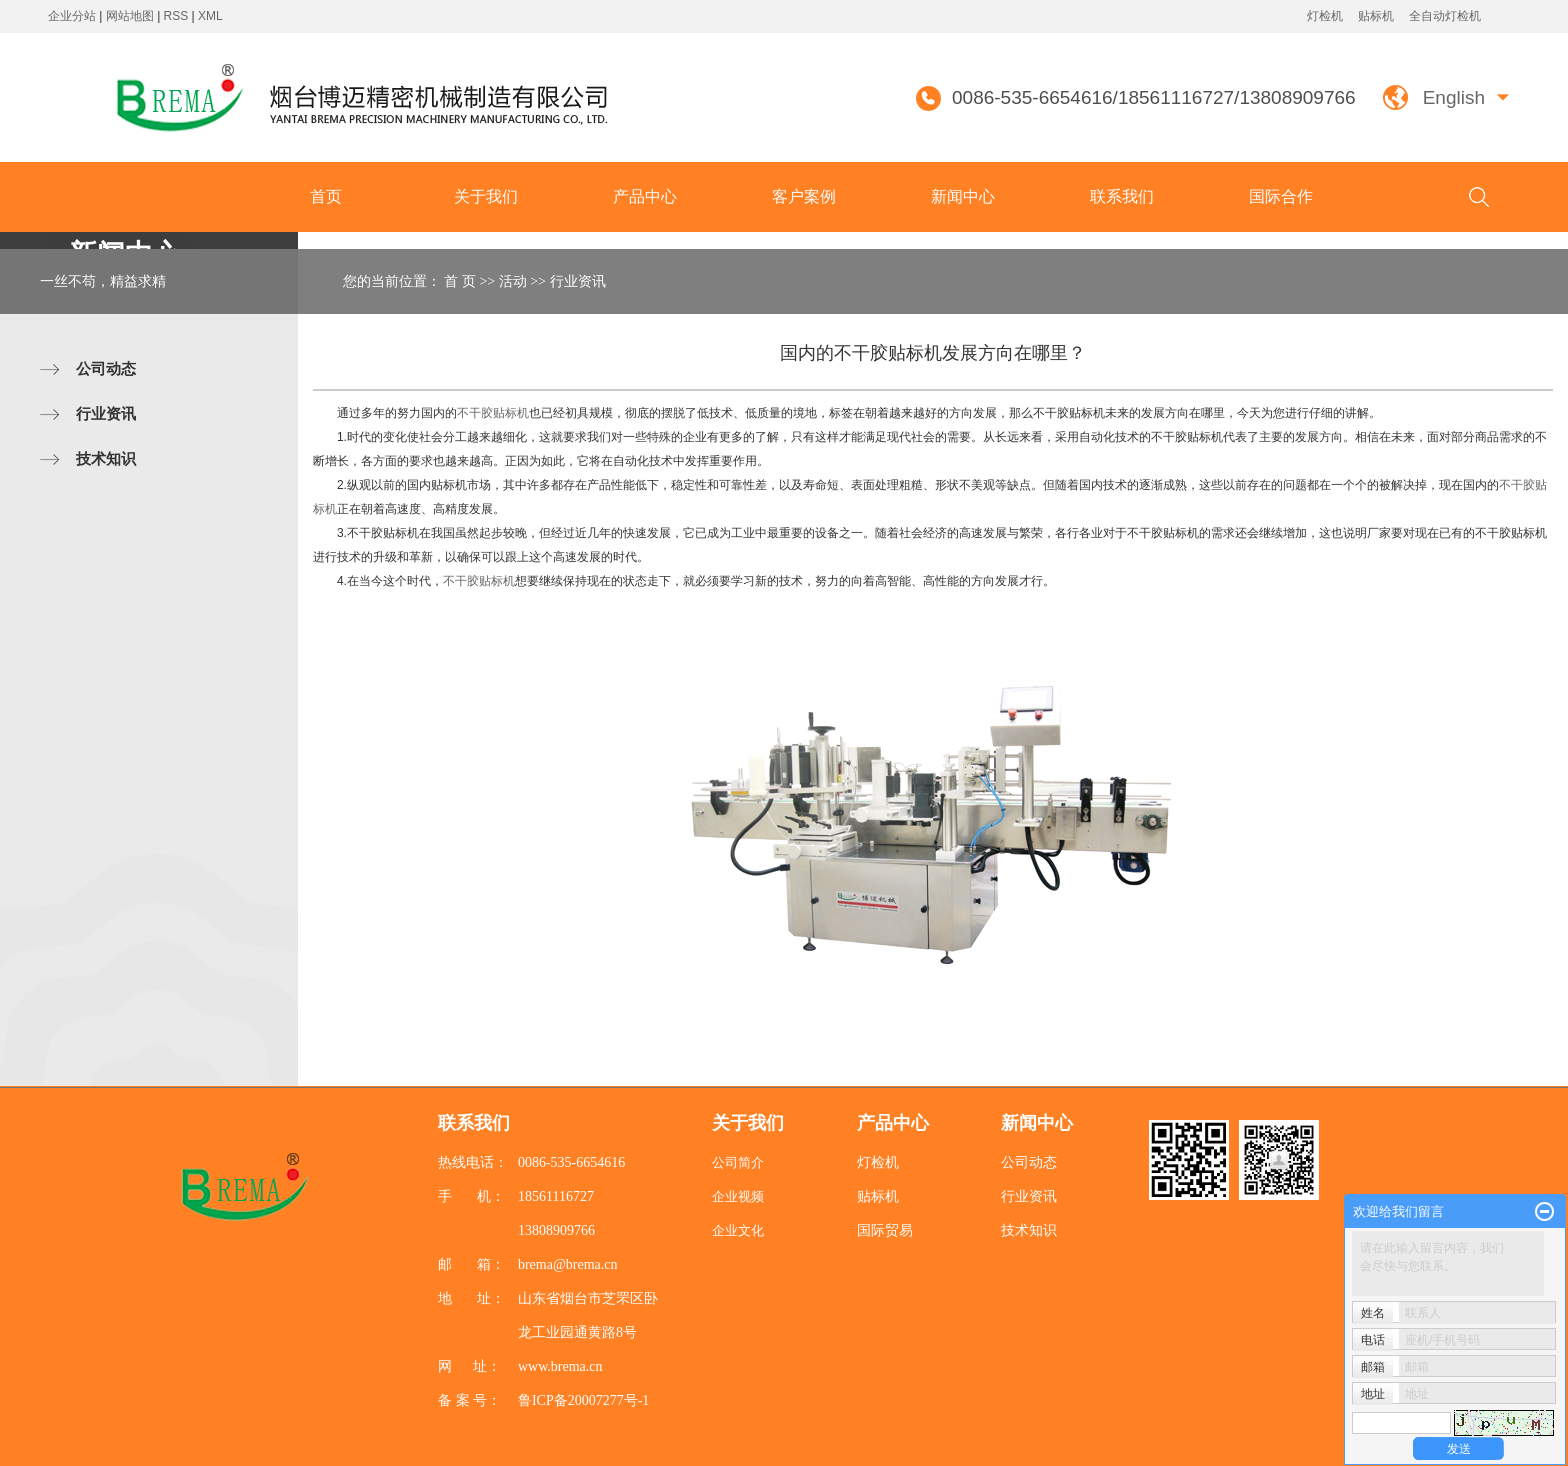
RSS (176, 16)
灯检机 (1325, 16)
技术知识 (106, 458)
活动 (513, 281)
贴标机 (1376, 16)
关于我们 (486, 196)
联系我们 (1122, 196)
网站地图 (131, 16)
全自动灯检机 (1445, 16)
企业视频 (738, 1196)
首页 (326, 196)
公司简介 (738, 1162)
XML (210, 16)
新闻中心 (963, 196)
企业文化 (738, 1230)
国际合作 (1281, 196)
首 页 (460, 281)
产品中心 (645, 196)
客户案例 (804, 196)
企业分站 (72, 16)
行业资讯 (106, 413)
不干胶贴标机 (493, 413)
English (1454, 97)
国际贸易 (885, 1230)
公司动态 (106, 368)
